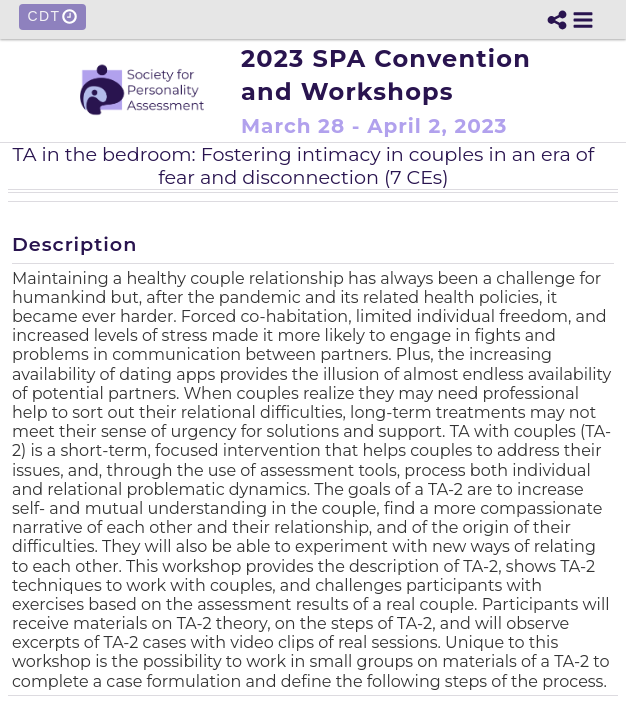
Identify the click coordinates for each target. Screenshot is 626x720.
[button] (583, 20)
